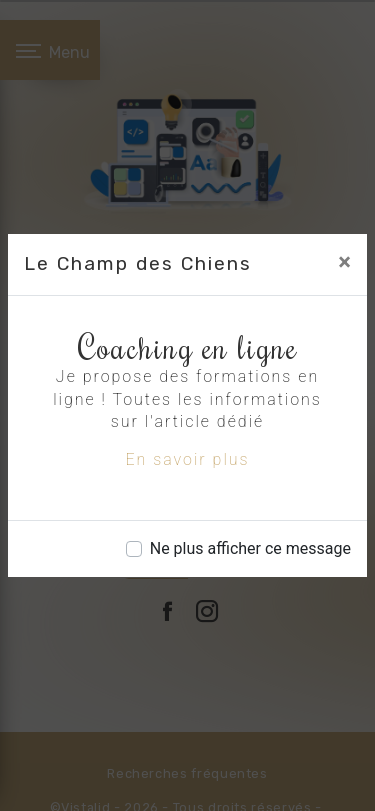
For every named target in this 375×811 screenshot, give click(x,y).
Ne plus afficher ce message (250, 548)
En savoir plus (187, 459)
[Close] (344, 262)
